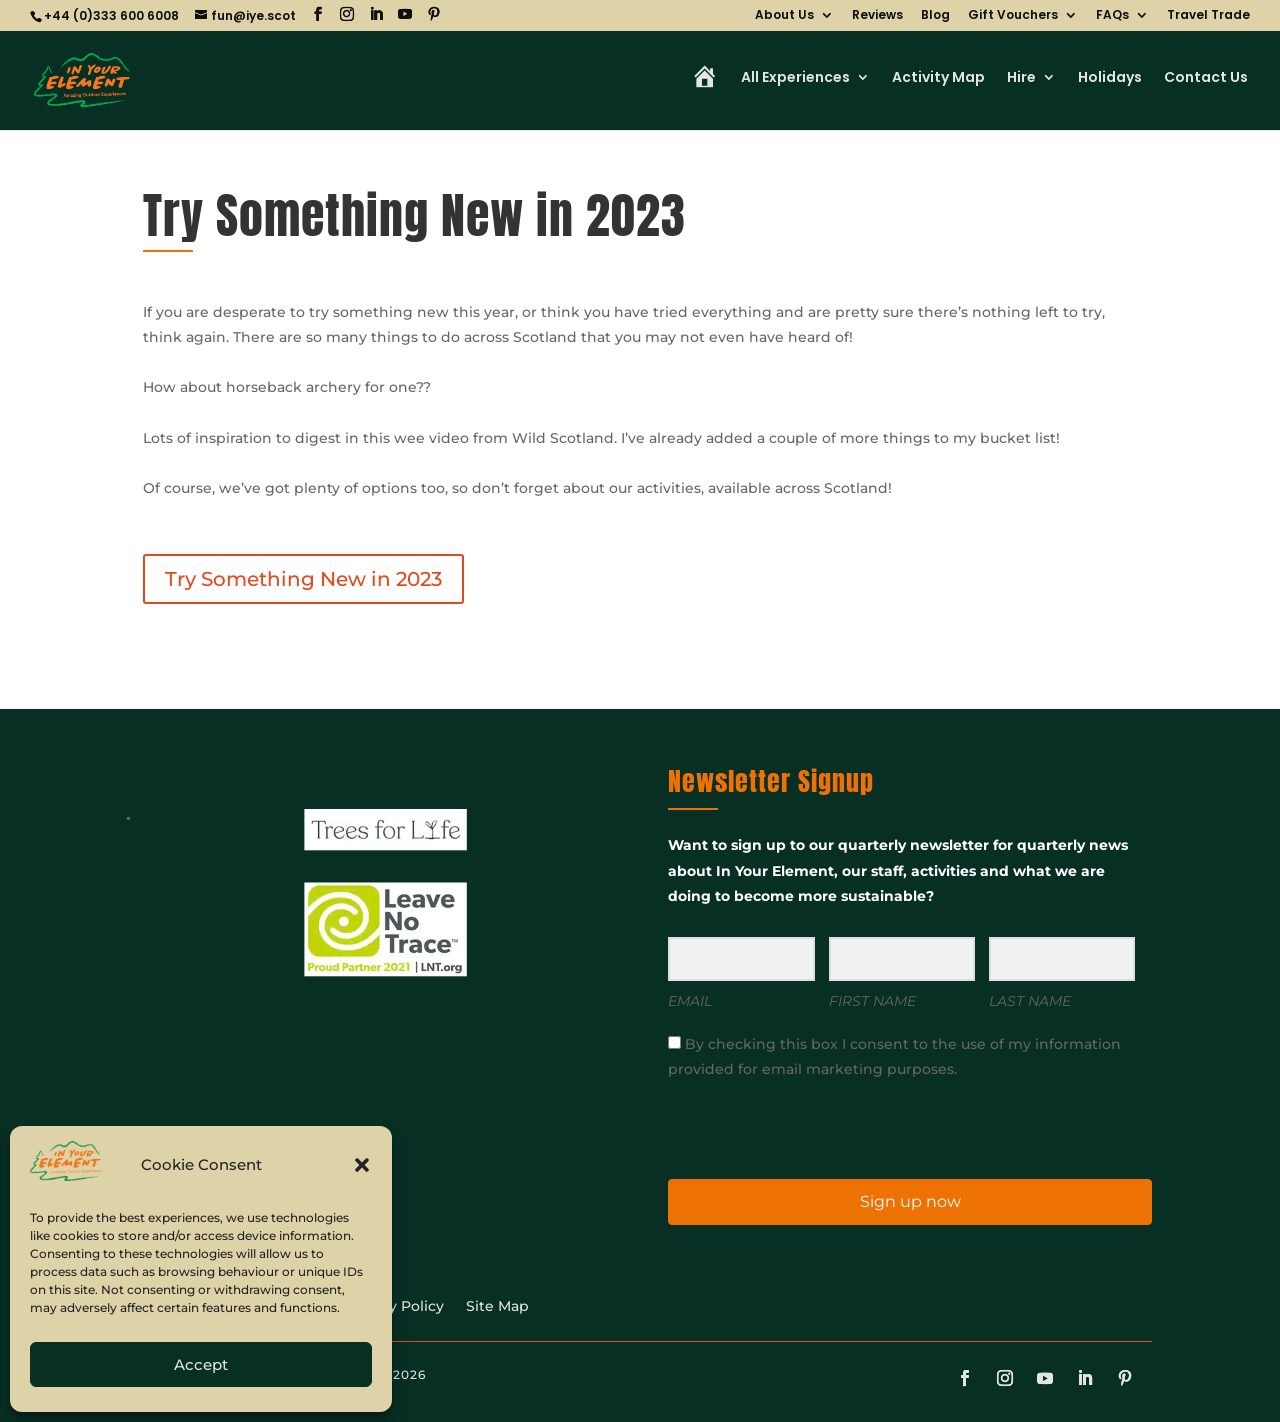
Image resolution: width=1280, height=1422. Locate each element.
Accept (201, 1364)
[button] (362, 1165)
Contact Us (1206, 78)
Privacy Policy (394, 1307)
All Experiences (795, 78)
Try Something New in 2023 (303, 579)
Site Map (497, 1307)
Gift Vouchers (1013, 16)
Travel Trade (1208, 16)
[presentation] (791, 1127)
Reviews (877, 16)
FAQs (1112, 16)
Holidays (1110, 78)
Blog (935, 16)
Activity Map (938, 78)
